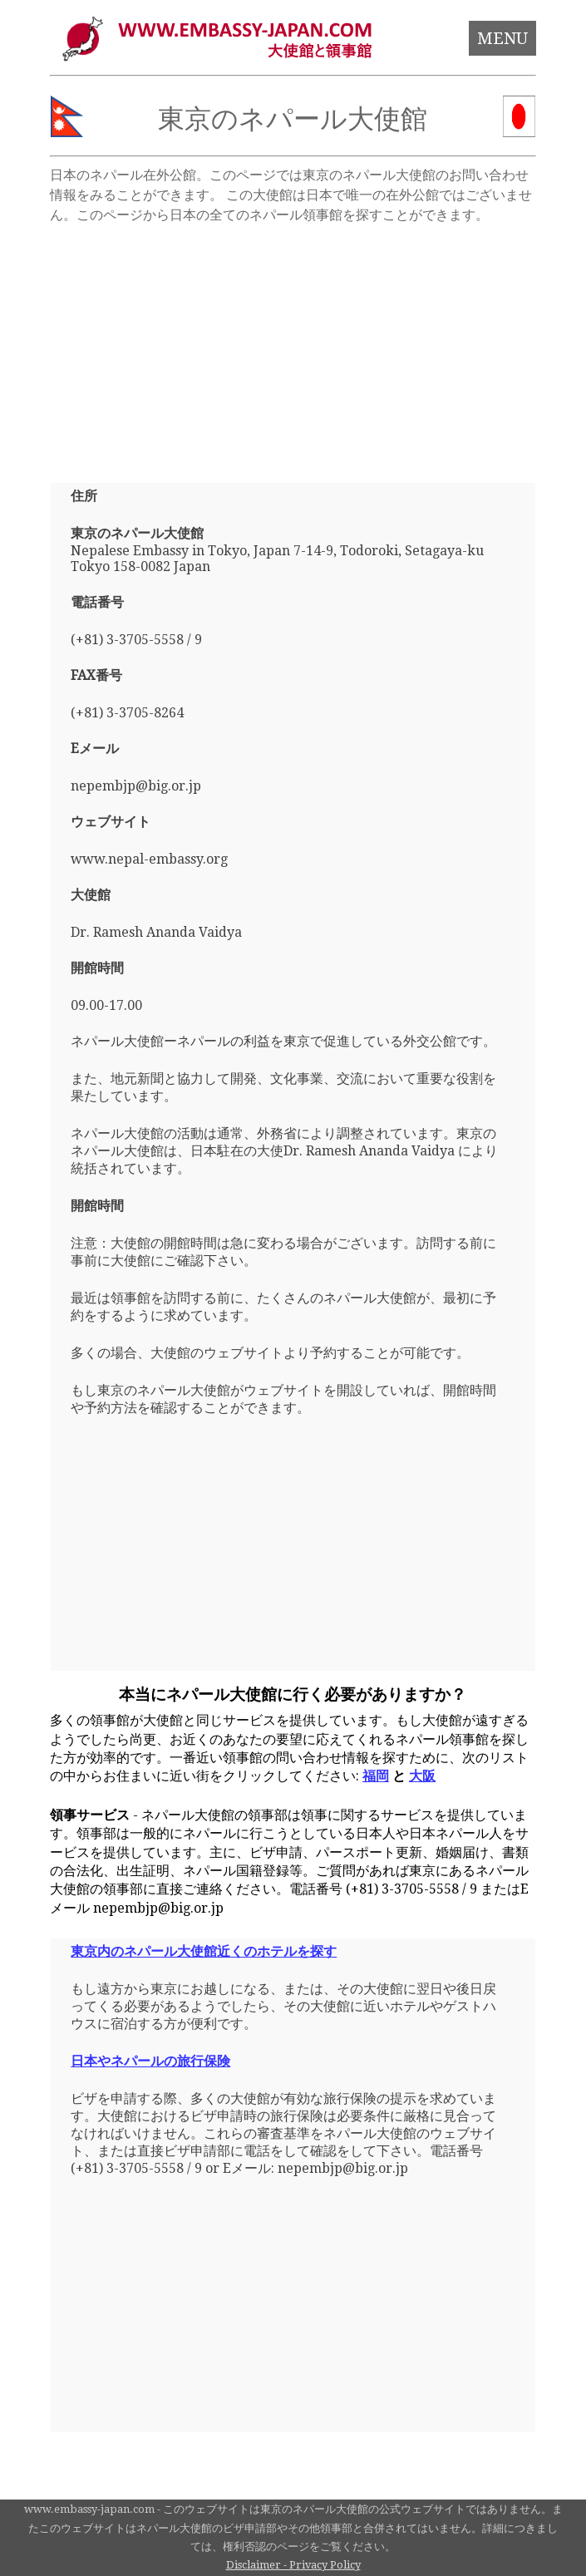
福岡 (375, 1776)
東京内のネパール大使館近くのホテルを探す (204, 1951)
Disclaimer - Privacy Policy (293, 2565)
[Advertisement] (293, 345)
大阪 (422, 1776)
